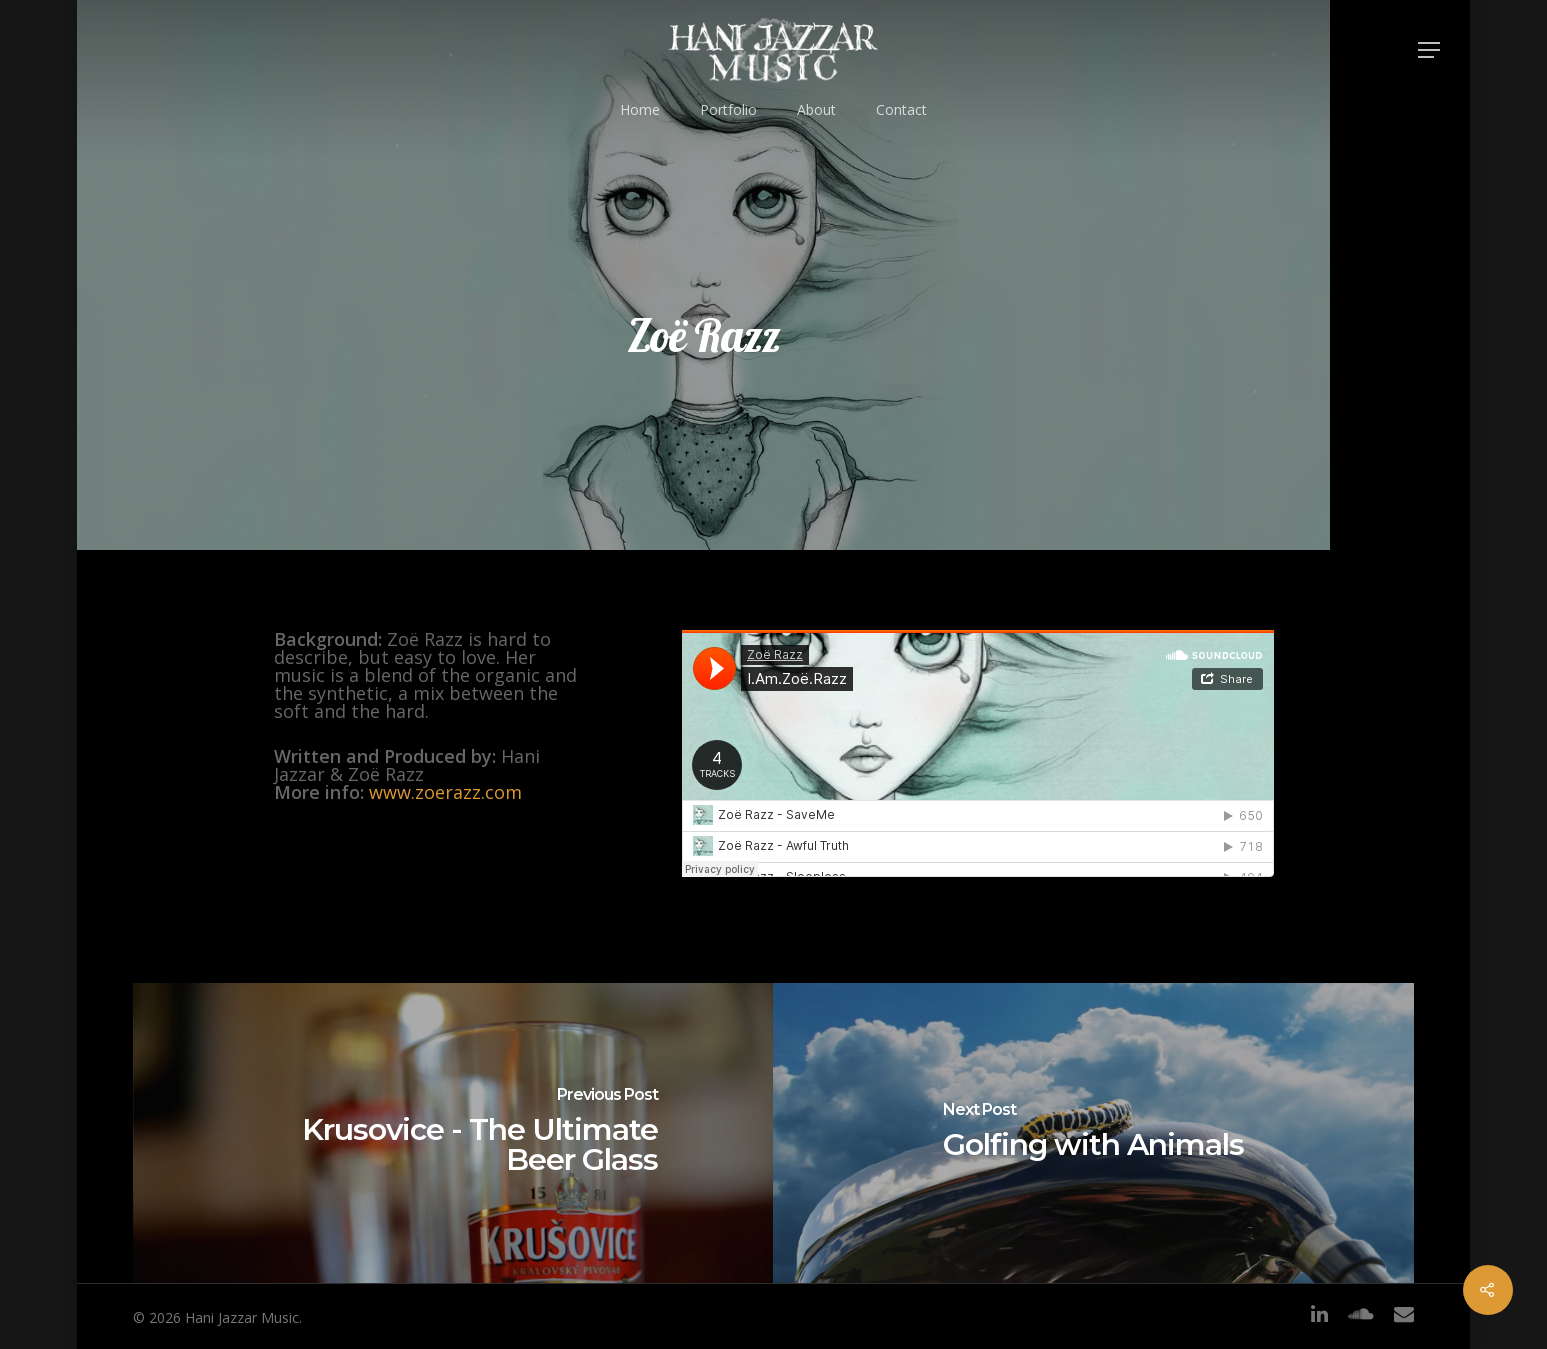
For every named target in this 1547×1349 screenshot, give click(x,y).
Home (640, 109)
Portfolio (728, 109)
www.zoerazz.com (445, 792)
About (816, 109)
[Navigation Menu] (1430, 50)
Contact (901, 109)
